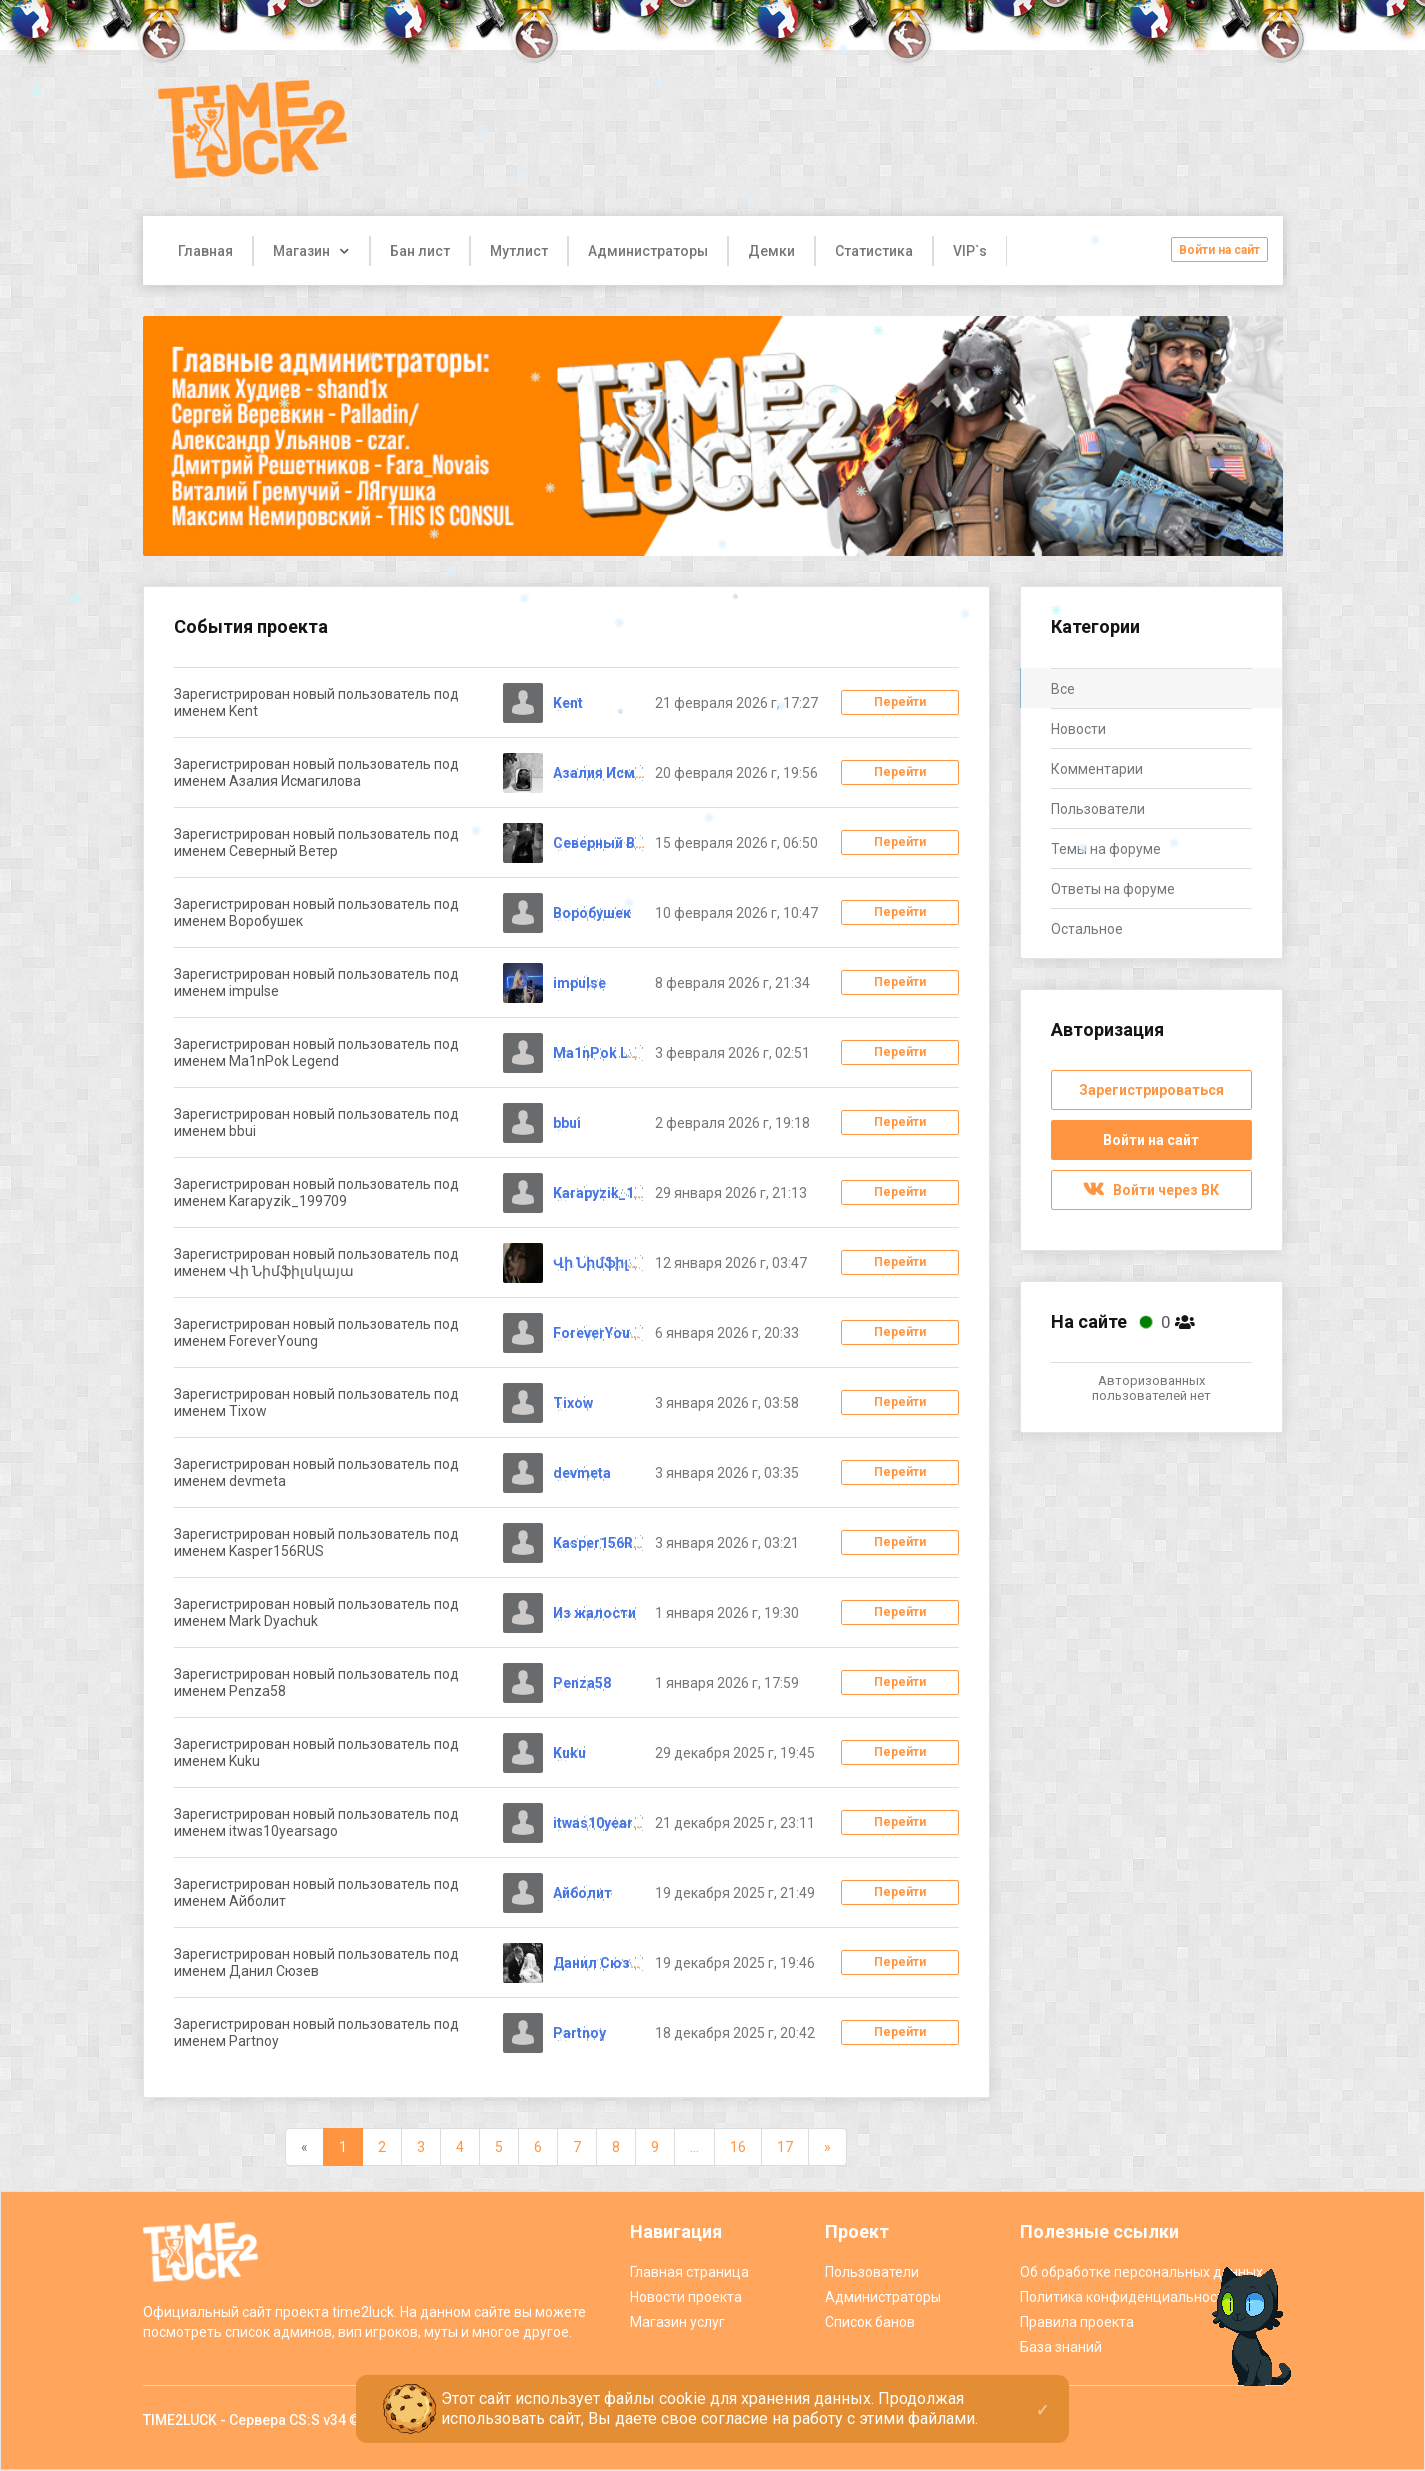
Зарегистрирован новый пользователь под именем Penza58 (316, 1682)
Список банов (870, 2322)
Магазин (301, 251)
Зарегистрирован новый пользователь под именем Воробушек (316, 912)
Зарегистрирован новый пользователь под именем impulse (316, 982)
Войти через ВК (1151, 1190)
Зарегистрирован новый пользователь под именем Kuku (316, 1752)
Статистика (874, 251)
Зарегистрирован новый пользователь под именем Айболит (316, 1892)
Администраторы (648, 251)
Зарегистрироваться (1151, 1090)
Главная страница (689, 2272)
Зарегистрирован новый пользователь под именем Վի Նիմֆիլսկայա (316, 1262)
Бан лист (420, 251)
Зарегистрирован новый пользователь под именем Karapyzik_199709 (316, 1192)
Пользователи (1098, 809)
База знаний (1061, 2347)
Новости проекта (686, 2297)
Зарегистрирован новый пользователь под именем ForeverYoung (316, 1332)
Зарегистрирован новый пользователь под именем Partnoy (316, 2032)
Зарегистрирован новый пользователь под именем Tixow (316, 1402)
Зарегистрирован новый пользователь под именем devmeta (316, 1472)
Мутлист (519, 251)
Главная (205, 251)
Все (1063, 689)
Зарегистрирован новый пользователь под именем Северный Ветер (316, 842)
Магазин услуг (677, 2322)
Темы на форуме (1106, 849)
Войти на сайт (1219, 250)
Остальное (1087, 929)
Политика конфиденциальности (1126, 2297)
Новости (1078, 729)
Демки (771, 251)
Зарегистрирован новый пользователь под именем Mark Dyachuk (316, 1612)
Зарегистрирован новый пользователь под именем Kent (316, 702)
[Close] (1042, 2394)
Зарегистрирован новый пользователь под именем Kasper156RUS (316, 1542)
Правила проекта (1077, 2322)
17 (785, 2147)
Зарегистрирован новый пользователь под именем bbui (316, 1122)
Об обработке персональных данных (1141, 2272)
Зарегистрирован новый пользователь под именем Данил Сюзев (316, 1962)
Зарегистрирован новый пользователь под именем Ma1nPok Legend (316, 1052)
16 (738, 2147)
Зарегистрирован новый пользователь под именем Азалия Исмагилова (316, 772)
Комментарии (1097, 769)
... (694, 2147)
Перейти (900, 702)
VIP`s (970, 251)
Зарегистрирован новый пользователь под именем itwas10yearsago (316, 1822)
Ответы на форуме (1113, 889)
